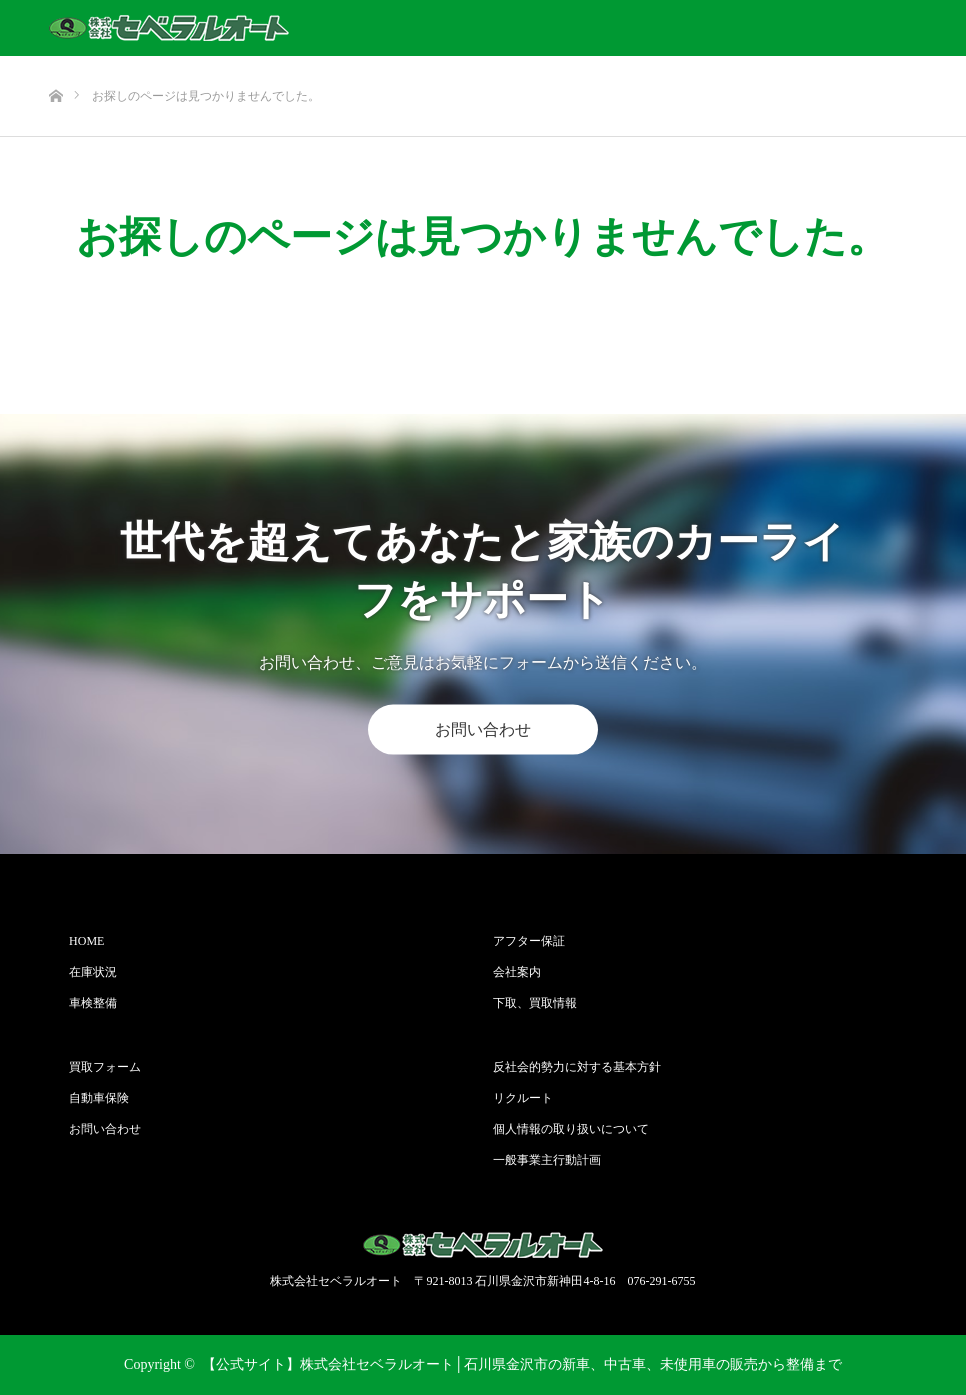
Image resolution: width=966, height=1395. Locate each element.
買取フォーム (105, 1067)
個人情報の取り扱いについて (571, 1129)
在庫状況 (93, 972)
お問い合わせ (483, 729)
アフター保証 (529, 941)
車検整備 (93, 1003)
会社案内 (517, 972)
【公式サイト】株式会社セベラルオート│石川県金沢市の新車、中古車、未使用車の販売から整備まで (522, 1364)
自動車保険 (99, 1098)
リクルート (523, 1098)
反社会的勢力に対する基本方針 (577, 1067)
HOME (86, 941)
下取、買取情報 (535, 1003)
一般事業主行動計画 (547, 1160)
